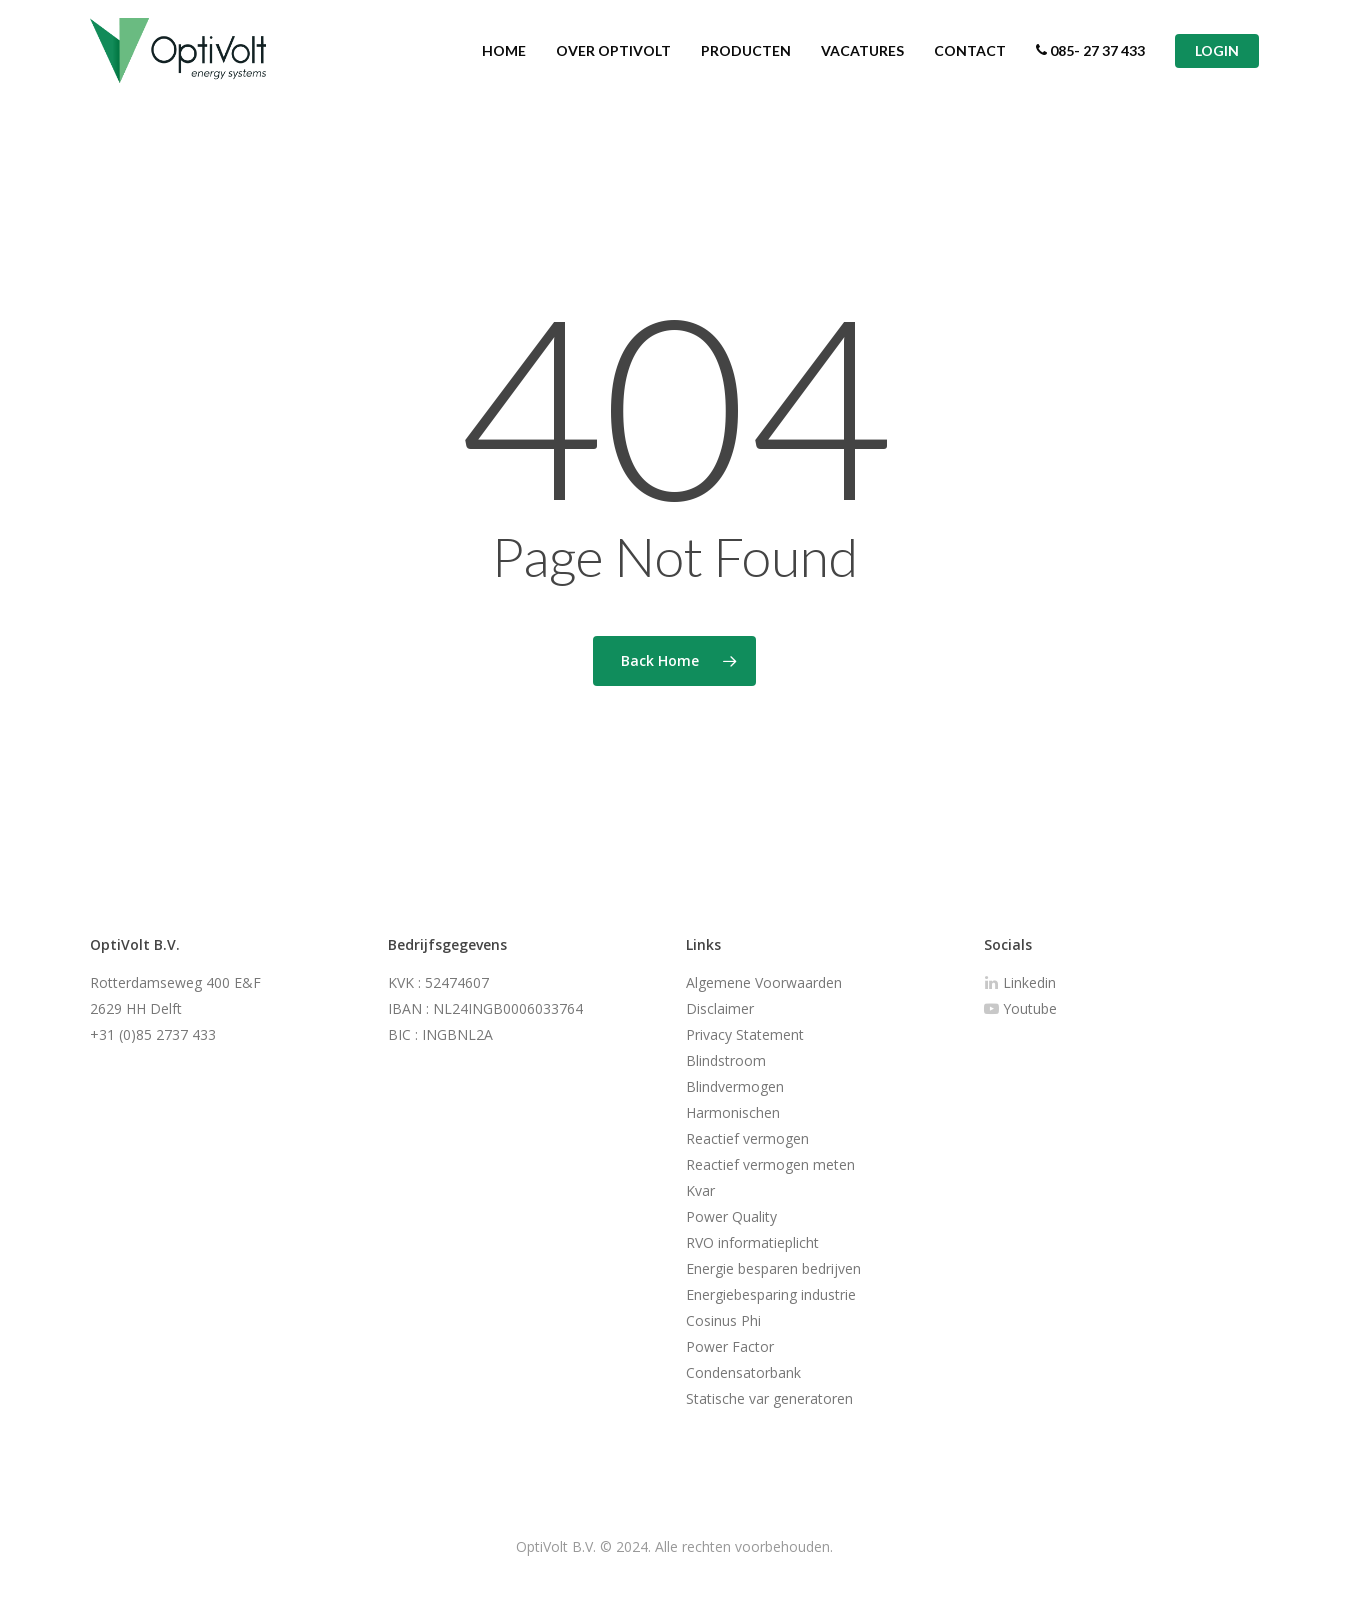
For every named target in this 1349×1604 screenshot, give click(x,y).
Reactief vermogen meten (770, 1164)
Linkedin (1020, 982)
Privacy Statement (745, 1034)
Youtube (1020, 1008)
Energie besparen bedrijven (773, 1268)
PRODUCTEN (746, 60)
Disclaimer (720, 1008)
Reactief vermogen (747, 1138)
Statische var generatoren (769, 1398)
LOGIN (1217, 60)
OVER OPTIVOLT (613, 60)
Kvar (700, 1190)
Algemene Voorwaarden (764, 982)
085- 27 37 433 (1090, 60)
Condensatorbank (743, 1372)
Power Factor (730, 1346)
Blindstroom (726, 1060)
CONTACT (970, 60)
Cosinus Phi (723, 1320)
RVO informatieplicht (752, 1242)
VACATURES (862, 60)
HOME (504, 60)
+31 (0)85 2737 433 (153, 1034)
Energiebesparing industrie (771, 1294)
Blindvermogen (735, 1086)
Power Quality (731, 1216)
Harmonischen (733, 1112)
